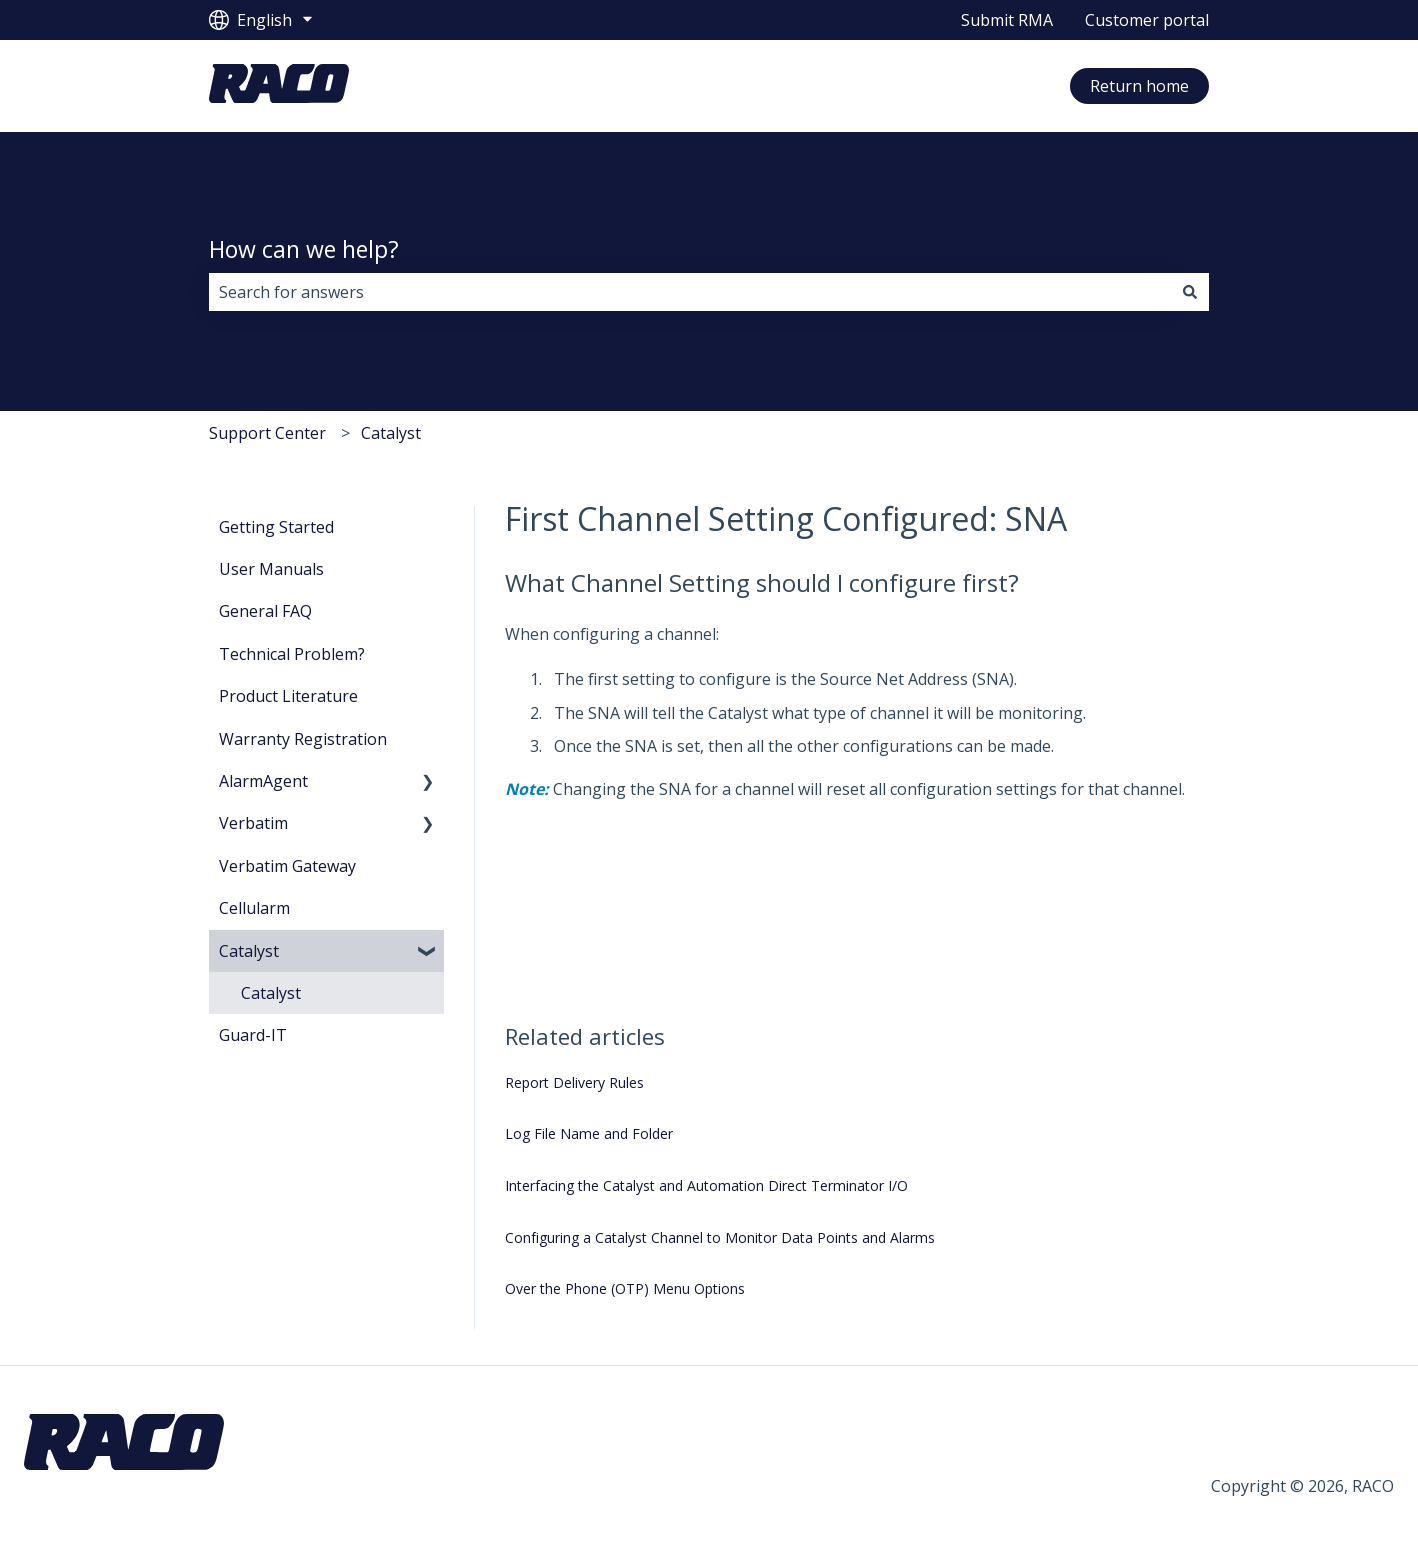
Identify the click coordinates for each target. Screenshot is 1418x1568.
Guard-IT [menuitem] (253, 1035)
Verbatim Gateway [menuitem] (287, 866)
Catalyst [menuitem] (249, 951)
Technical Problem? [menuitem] (292, 654)
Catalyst (391, 433)
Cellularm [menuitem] (254, 908)
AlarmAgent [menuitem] (263, 781)
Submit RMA (1007, 20)
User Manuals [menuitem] (271, 569)
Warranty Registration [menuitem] (303, 739)
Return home (1139, 86)
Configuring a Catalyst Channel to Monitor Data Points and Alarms (720, 1237)
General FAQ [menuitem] (265, 611)
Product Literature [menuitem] (288, 696)
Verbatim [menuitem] (253, 823)
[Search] (1190, 292)
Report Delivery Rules (574, 1082)
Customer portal (1147, 20)
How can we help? (304, 249)
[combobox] (690, 292)
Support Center (267, 433)
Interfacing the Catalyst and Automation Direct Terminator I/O (706, 1185)
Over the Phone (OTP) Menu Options (625, 1288)
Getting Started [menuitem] (276, 527)
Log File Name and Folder (589, 1133)
